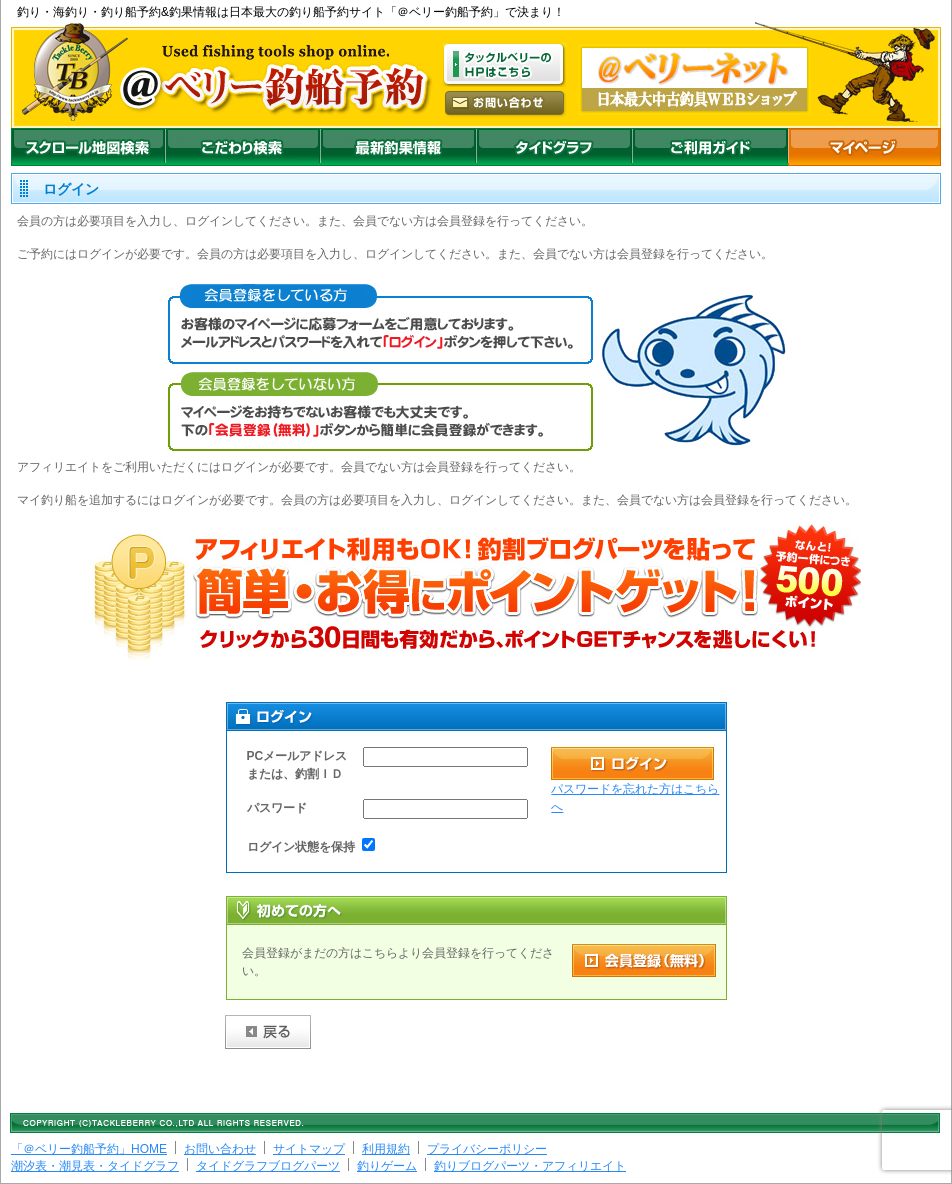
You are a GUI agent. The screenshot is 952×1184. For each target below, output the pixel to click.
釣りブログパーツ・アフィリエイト (530, 1166)
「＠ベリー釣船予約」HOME (89, 1149)
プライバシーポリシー (487, 1149)
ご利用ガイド (710, 147)
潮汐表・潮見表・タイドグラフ (95, 1166)
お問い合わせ (220, 1149)
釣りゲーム (387, 1166)
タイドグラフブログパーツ (268, 1166)
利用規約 (386, 1149)
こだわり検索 (242, 147)
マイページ (864, 147)
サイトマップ (309, 1149)
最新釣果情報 (398, 147)
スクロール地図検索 (88, 147)
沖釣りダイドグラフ (554, 147)
